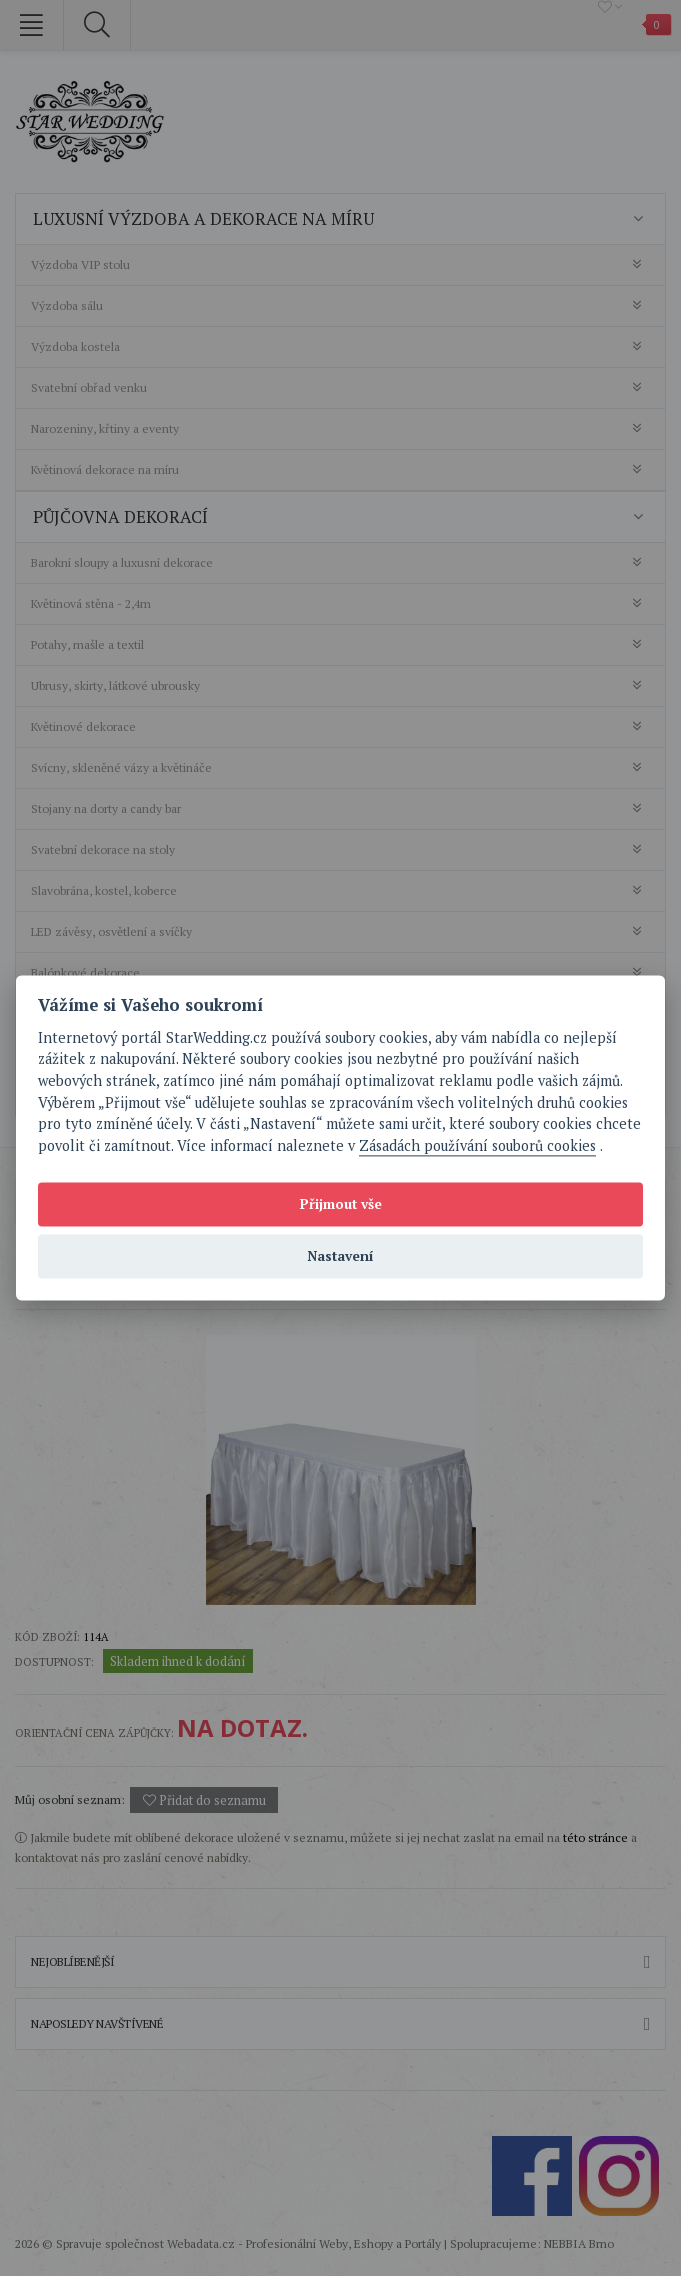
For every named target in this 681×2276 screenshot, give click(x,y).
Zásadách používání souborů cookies (477, 1145)
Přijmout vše (341, 1204)
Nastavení (340, 1256)
